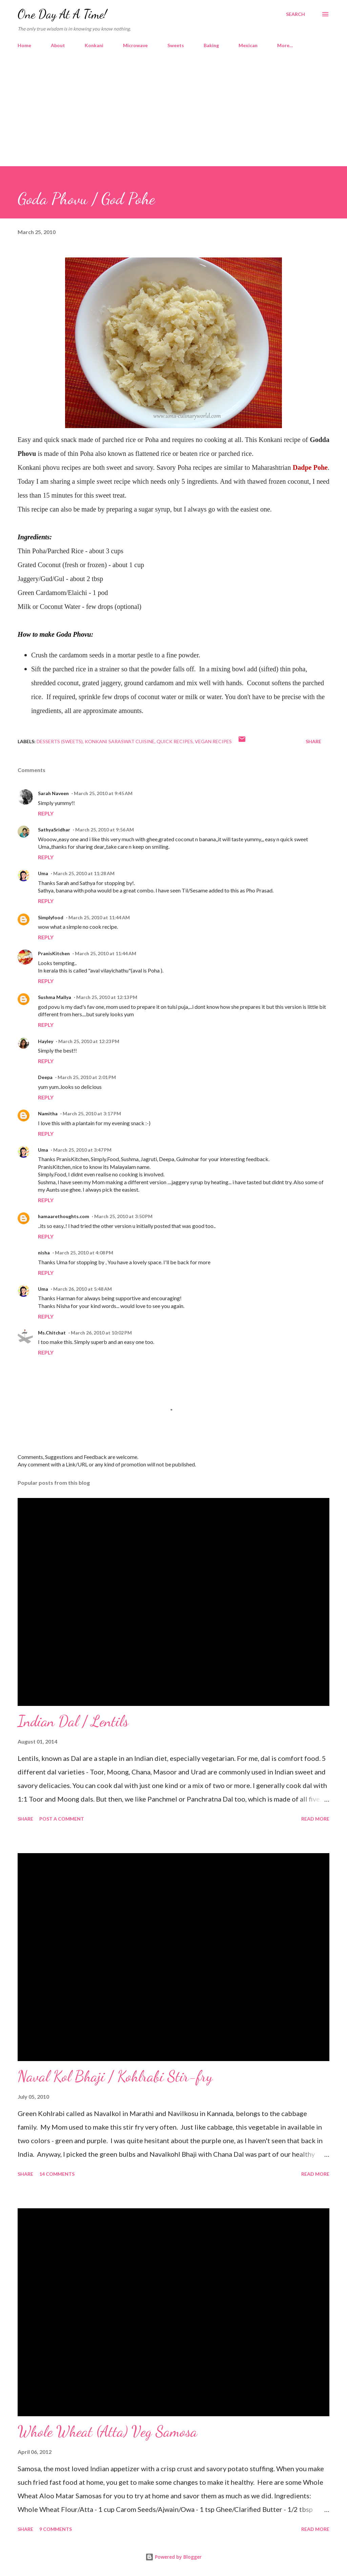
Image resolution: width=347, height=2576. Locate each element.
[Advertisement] (173, 104)
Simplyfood (50, 917)
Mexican (248, 45)
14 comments (57, 2174)
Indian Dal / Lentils (73, 1721)
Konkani (94, 45)
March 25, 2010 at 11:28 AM (84, 873)
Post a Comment (61, 1819)
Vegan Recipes (213, 741)
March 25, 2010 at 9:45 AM (103, 793)
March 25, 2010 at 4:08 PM (84, 1252)
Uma (43, 873)
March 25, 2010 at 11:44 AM (99, 917)
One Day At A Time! (62, 14)
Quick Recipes (175, 741)
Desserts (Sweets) (60, 741)
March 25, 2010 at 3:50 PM (123, 1216)
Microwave (135, 45)
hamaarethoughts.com (63, 1216)
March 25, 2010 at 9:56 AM (104, 829)
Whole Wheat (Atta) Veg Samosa (107, 2431)
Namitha (48, 1113)
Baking (211, 45)
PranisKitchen (54, 953)
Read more (315, 1819)
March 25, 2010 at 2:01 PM (87, 1077)
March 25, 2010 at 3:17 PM (92, 1113)
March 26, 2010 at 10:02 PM (101, 1332)
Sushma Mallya (54, 997)
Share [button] (313, 741)
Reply (46, 813)
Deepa (45, 1077)
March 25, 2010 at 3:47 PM (82, 1150)
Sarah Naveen (53, 793)
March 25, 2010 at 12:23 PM (88, 1041)
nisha (44, 1252)
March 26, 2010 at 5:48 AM (82, 1289)
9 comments (55, 2529)
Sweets (175, 45)
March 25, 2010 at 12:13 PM (106, 997)
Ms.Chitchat (52, 1332)
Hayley (45, 1041)
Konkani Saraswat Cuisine (120, 741)
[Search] (295, 14)
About (58, 45)
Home (24, 45)
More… (285, 45)
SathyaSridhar (54, 829)
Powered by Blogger (173, 2557)
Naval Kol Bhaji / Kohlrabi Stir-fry (115, 2076)
